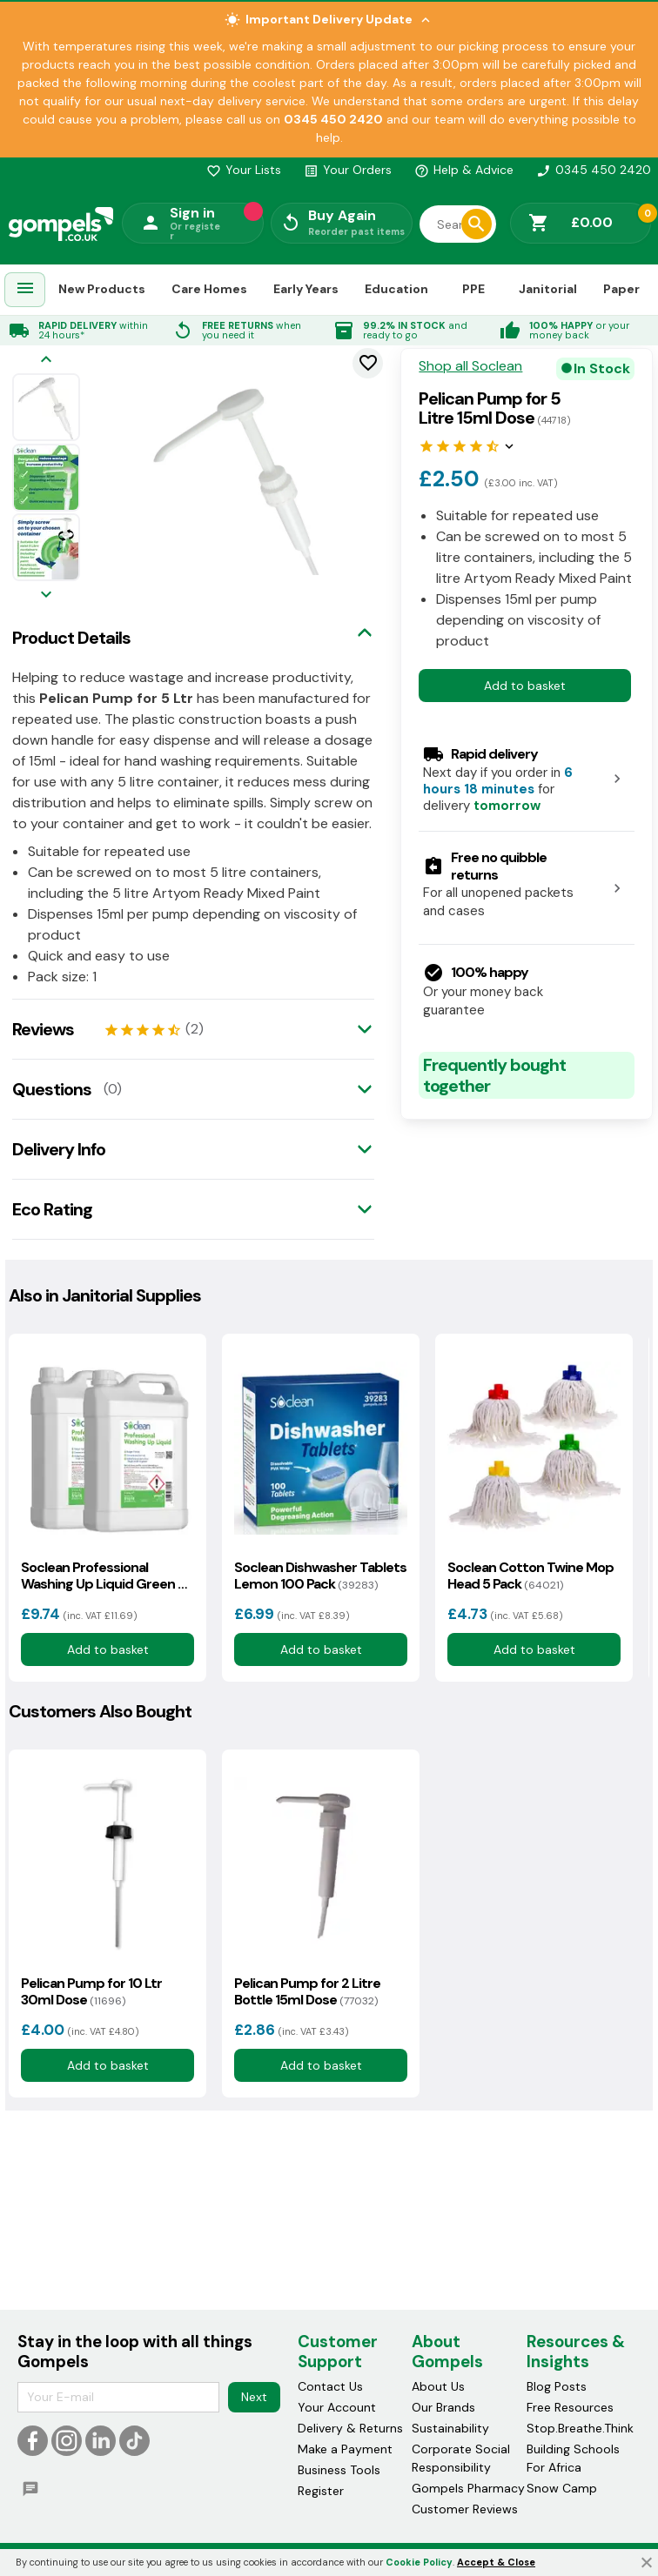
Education (396, 289)
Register (321, 2491)
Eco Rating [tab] (52, 1209)
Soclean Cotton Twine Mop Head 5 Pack (530, 1575)
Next (254, 2397)
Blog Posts (557, 2386)
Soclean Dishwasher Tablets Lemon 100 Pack (320, 1575)
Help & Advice (464, 169)
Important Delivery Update (329, 19)
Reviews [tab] (43, 1029)
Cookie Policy (419, 2562)
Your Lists (243, 169)
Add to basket (525, 685)
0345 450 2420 (593, 169)
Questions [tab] (51, 1089)
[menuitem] (25, 290)
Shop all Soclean (470, 366)
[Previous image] (46, 360)
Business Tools (339, 2470)
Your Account (337, 2407)
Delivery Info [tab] (58, 1149)
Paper (621, 289)
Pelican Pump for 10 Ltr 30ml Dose (91, 1991)
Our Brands (443, 2407)
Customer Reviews (465, 2509)
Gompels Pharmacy (468, 2488)
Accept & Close (496, 2562)
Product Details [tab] (71, 637)
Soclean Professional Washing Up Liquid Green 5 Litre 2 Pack (103, 1575)
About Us (438, 2386)
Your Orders (348, 169)
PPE (473, 289)
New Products (101, 289)
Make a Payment (345, 2449)
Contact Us (330, 2386)
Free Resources (570, 2407)
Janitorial (548, 289)
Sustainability (450, 2428)
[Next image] (46, 595)
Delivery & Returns (350, 2428)
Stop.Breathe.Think (580, 2428)
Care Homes (209, 289)
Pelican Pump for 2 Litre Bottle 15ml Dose (307, 1991)
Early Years (306, 289)
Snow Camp (562, 2488)
